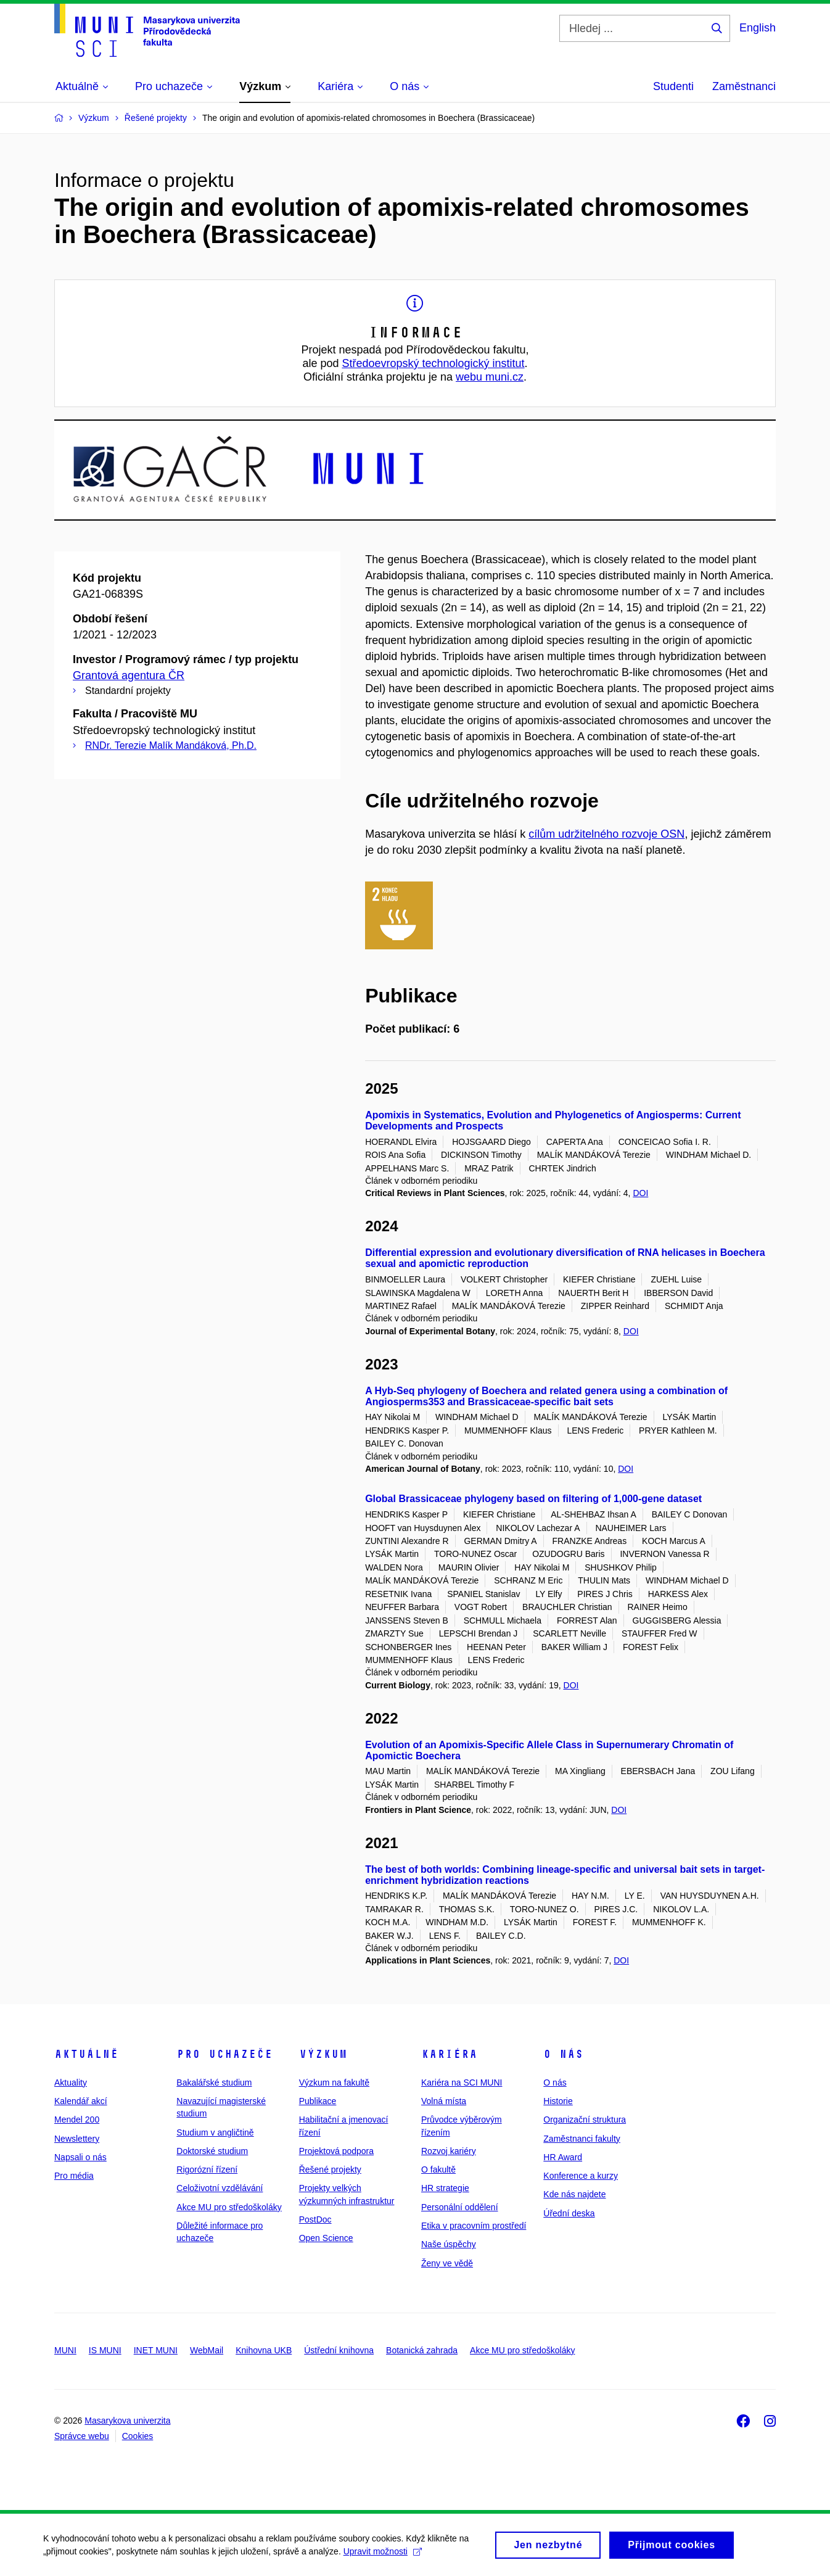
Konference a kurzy (580, 2176)
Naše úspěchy (448, 2244)
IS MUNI (105, 2350)
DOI (640, 1193)
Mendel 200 (76, 2119)
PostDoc (315, 2219)
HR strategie (445, 2188)
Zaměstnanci (744, 86)
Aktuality (70, 2082)
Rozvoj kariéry (448, 2151)
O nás (563, 2054)
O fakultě (438, 2169)
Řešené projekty (330, 2169)
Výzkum (323, 2054)
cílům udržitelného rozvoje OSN (606, 834)
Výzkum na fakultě (334, 2082)
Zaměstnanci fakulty (581, 2139)
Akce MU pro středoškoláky (228, 2207)
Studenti (673, 86)
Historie (557, 2101)
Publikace (318, 2101)
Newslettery (76, 2139)
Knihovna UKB (264, 2350)
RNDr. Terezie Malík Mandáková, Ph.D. (171, 745)
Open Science (326, 2238)
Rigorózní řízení (206, 2169)
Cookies (138, 2436)
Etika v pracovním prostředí (473, 2226)
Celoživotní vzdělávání (219, 2188)
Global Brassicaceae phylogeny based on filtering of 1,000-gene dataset (533, 1498)
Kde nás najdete (574, 2194)
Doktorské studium (212, 2151)
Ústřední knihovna (339, 2350)
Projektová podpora (336, 2151)
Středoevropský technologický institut (433, 363)
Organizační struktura (584, 2119)
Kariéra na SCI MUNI (461, 2082)
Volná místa (443, 2101)
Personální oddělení (459, 2207)
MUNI (65, 2350)
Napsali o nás (80, 2157)
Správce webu (81, 2436)
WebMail (206, 2350)
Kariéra (449, 2054)
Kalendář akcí (80, 2101)
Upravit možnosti (382, 2556)
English (757, 28)
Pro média (74, 2176)
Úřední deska (568, 2213)
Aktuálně (86, 2054)
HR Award (562, 2157)
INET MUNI (156, 2350)
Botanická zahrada (422, 2350)
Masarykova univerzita (127, 2420)
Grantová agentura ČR (128, 675)
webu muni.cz (490, 377)
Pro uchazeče (224, 2054)
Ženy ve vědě (447, 2263)
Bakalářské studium (214, 2082)
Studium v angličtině (214, 2132)
